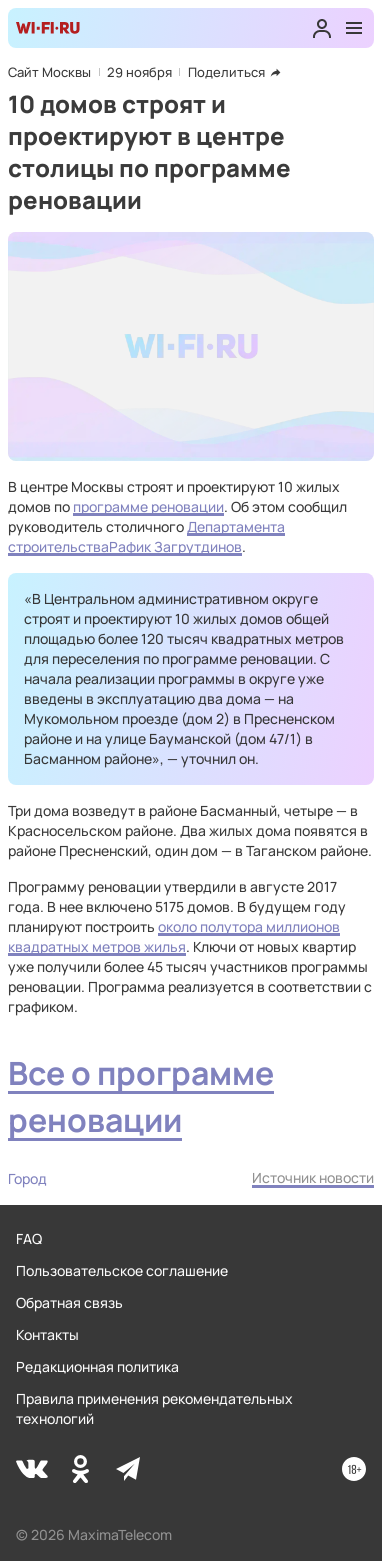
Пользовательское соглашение (122, 1270)
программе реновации (148, 506)
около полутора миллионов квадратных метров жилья (174, 936)
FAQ (29, 1238)
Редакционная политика (97, 1366)
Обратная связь (69, 1302)
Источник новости (313, 1177)
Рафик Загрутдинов (175, 546)
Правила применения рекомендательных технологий (154, 1408)
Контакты (47, 1334)
